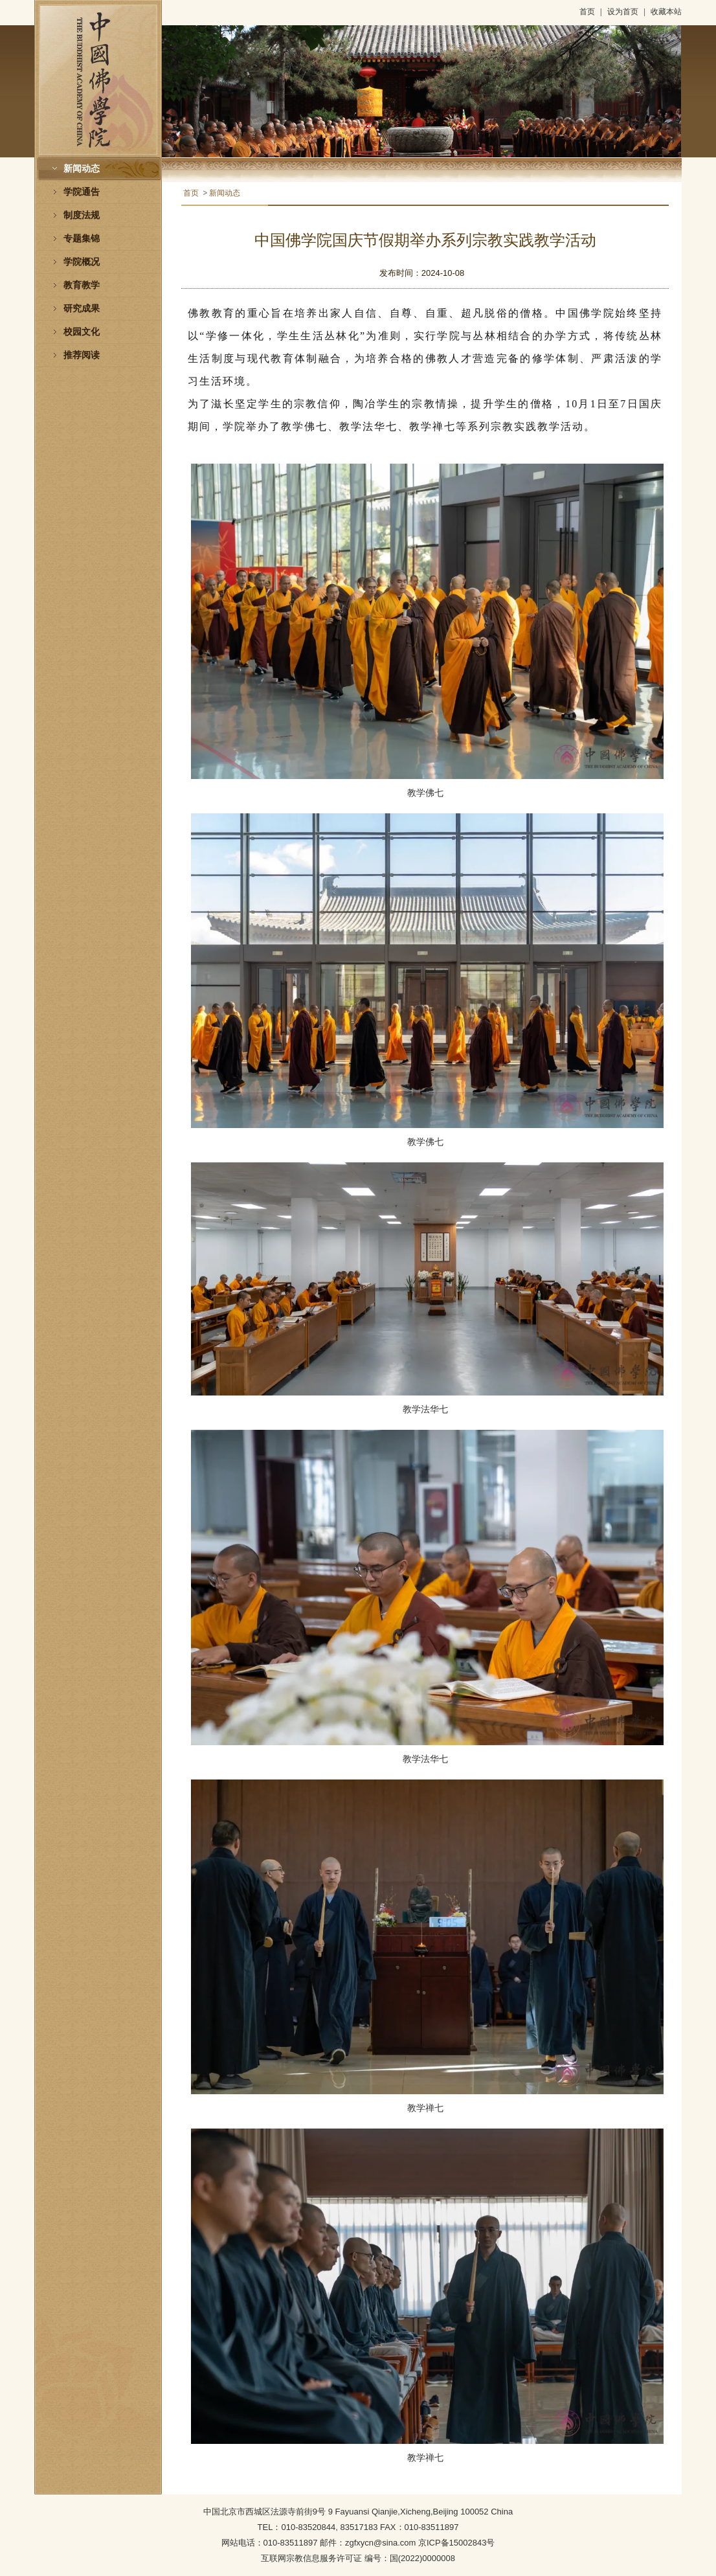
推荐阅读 (81, 355)
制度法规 (81, 215)
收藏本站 (666, 11)
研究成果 (81, 308)
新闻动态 (81, 169)
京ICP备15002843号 (456, 2543)
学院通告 (81, 192)
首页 (587, 11)
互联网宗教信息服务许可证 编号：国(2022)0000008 (358, 2558)
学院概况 (81, 262)
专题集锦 (81, 238)
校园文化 (81, 332)
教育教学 (81, 285)
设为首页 (622, 11)
